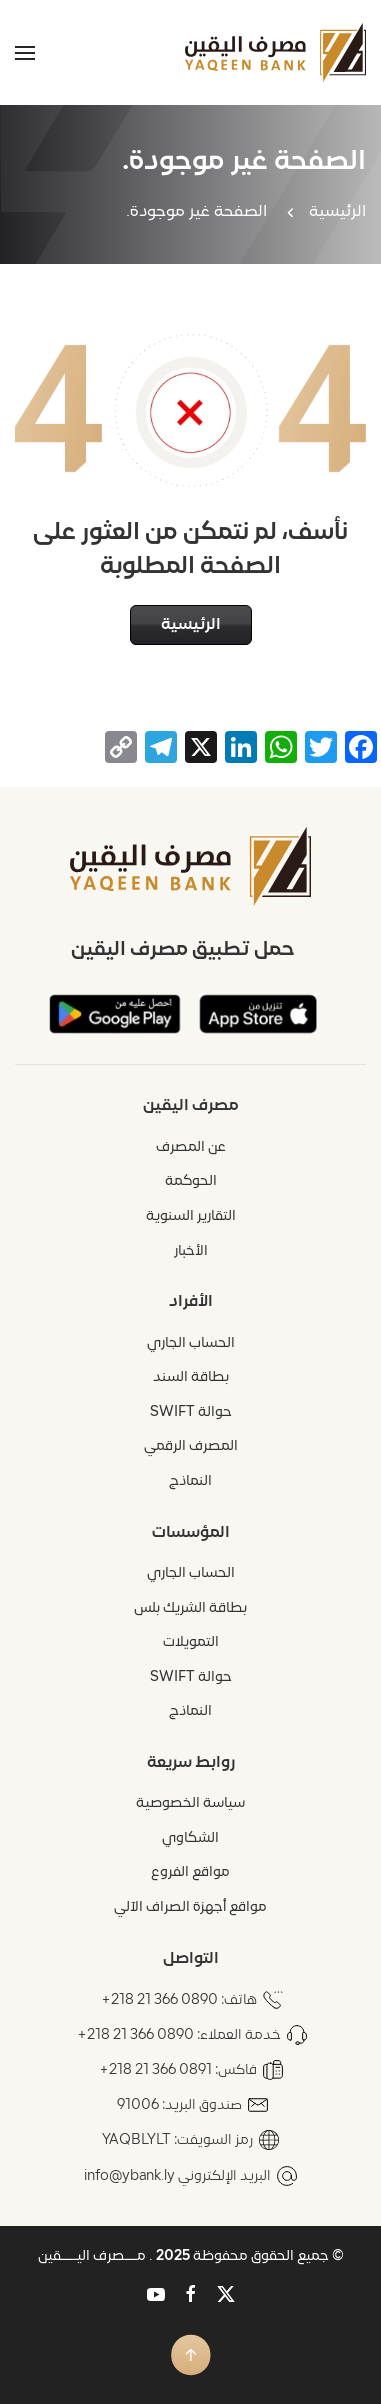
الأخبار (191, 1251)
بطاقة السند (191, 1377)
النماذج (190, 1481)
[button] (25, 52)
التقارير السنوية (191, 1216)
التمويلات (191, 1642)
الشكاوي (190, 1838)
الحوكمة (191, 1181)
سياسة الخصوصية (190, 1803)
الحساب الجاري (191, 1343)
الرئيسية (337, 212)
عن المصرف (191, 1147)
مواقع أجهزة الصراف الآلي (190, 1907)
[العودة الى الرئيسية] (275, 52)
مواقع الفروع (190, 1872)
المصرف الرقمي (191, 1446)
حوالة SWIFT (191, 1412)
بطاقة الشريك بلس (190, 1608)
